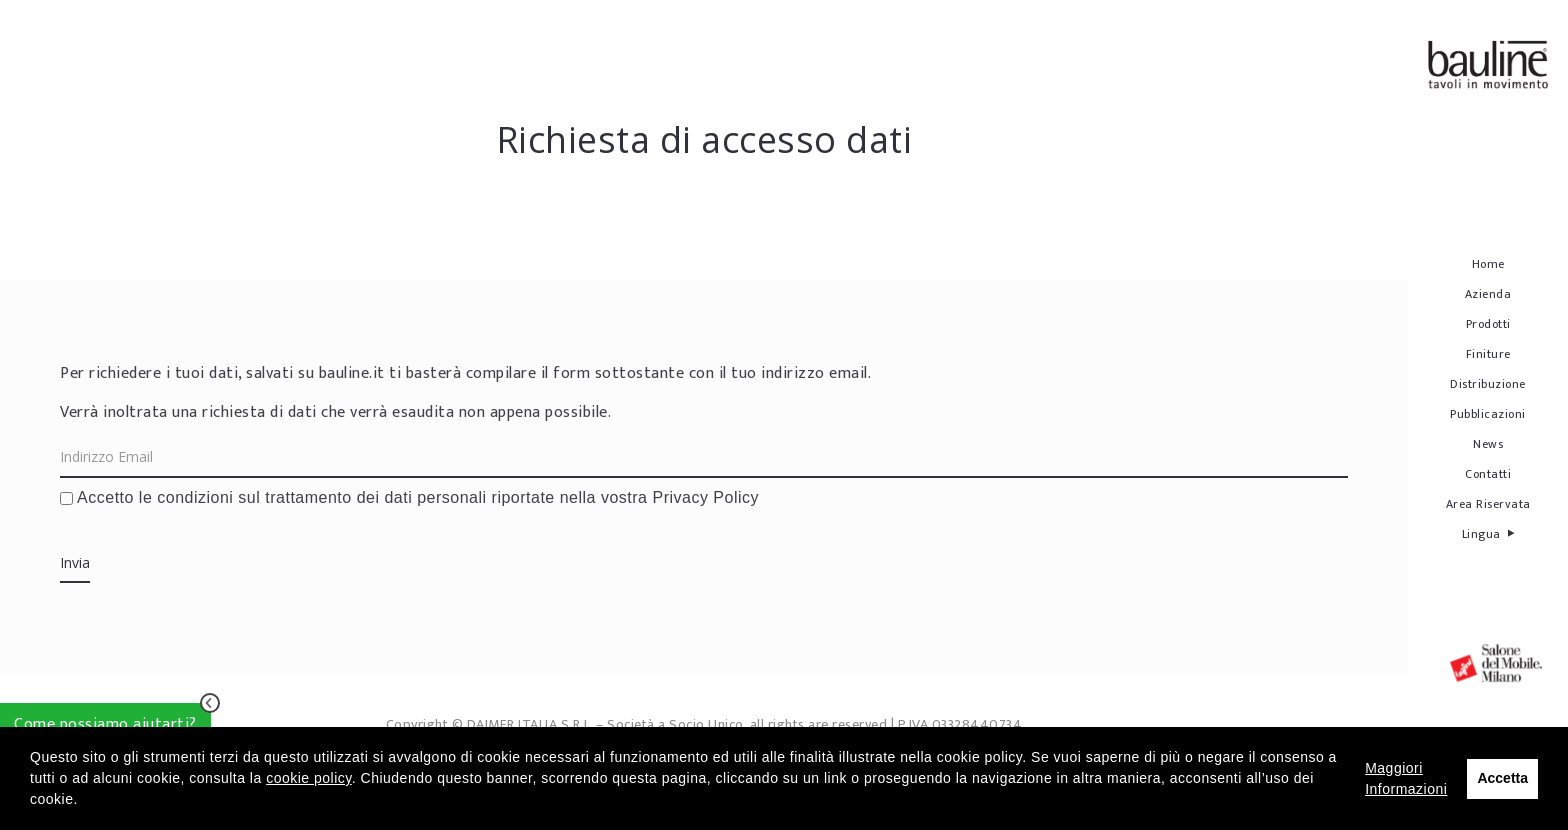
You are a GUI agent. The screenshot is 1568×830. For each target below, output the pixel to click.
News (1488, 444)
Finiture (1488, 354)
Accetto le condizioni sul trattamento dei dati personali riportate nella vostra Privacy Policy (409, 497)
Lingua (1488, 533)
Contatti (1488, 474)
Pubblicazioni (1488, 414)
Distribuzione (1488, 384)
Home (1488, 264)
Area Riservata (1488, 504)
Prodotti (1488, 324)
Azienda (1488, 294)
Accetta (1502, 778)
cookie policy (309, 778)
